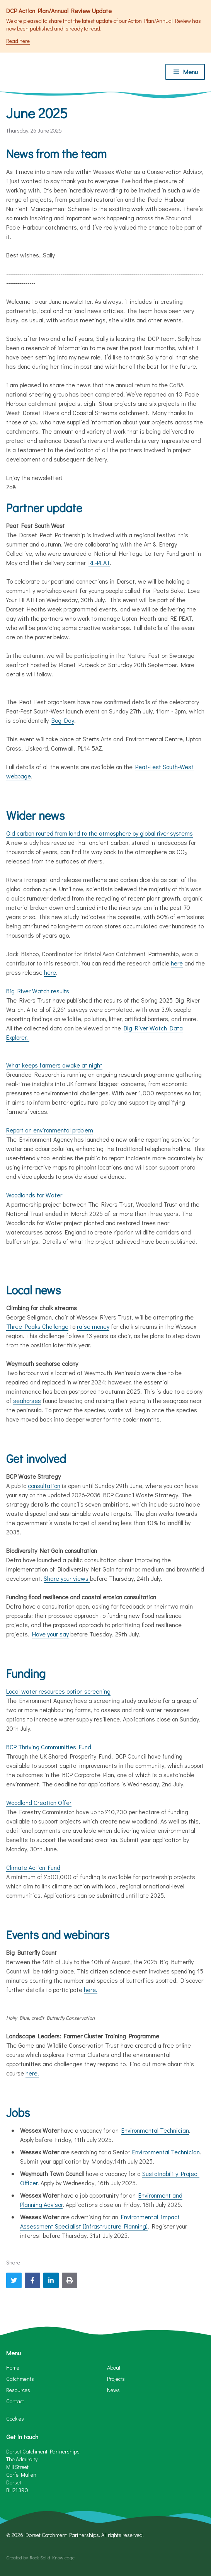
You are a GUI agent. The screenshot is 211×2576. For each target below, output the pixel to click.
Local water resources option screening (58, 1691)
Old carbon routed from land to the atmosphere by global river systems (99, 833)
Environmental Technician (155, 2130)
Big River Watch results (37, 991)
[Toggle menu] (185, 72)
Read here (18, 40)
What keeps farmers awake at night (54, 1065)
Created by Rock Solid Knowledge (40, 2557)
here (177, 963)
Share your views (67, 1578)
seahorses (27, 1400)
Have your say (50, 1634)
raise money (93, 1326)
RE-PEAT (99, 562)
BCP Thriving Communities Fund (48, 1747)
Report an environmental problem (49, 1130)
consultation (44, 1485)
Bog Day (62, 720)
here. (90, 1989)
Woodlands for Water (34, 1195)
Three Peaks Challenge (37, 1326)
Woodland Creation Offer (38, 1802)
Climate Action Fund (33, 1867)
